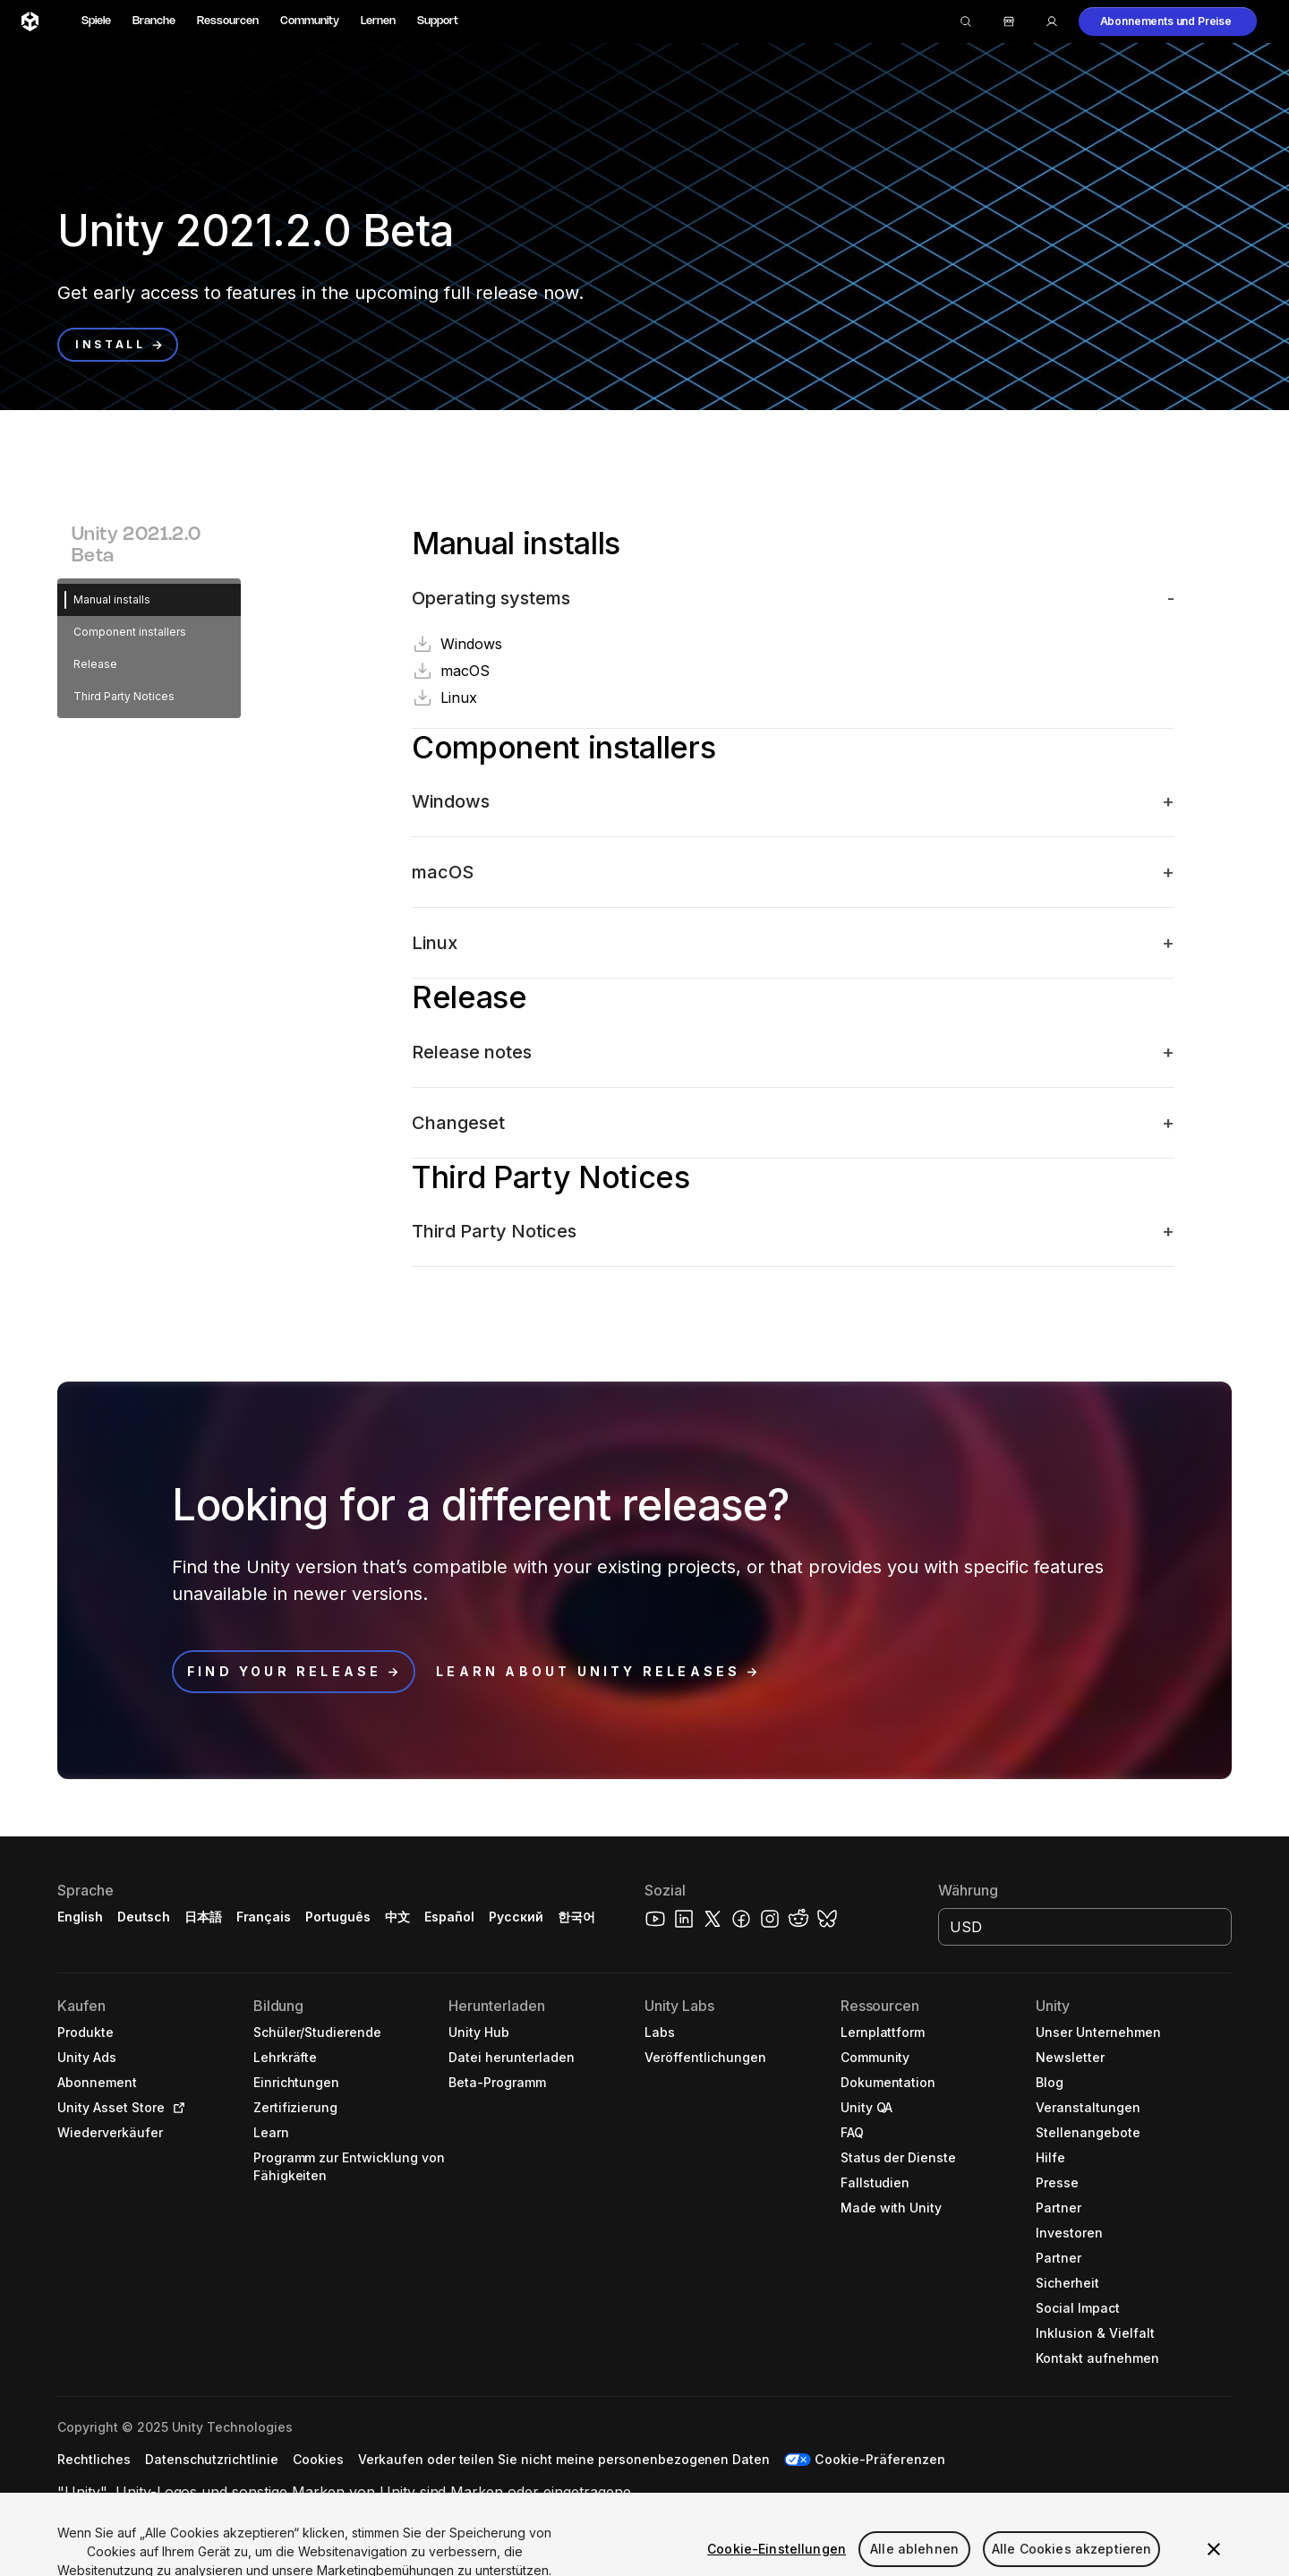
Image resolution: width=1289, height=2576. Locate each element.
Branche (153, 21)
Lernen (378, 21)
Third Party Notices (124, 696)
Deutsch (143, 1916)
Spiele (96, 21)
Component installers (129, 631)
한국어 (576, 1916)
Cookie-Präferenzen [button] (880, 2459)
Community (309, 21)
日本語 (203, 1916)
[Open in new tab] (175, 2108)
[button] (1168, 21)
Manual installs (111, 599)
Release (95, 664)
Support (437, 21)
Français (264, 1916)
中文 (397, 1916)
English (80, 1916)
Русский (516, 1916)
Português (338, 1916)
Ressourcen (228, 21)
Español (449, 1916)
